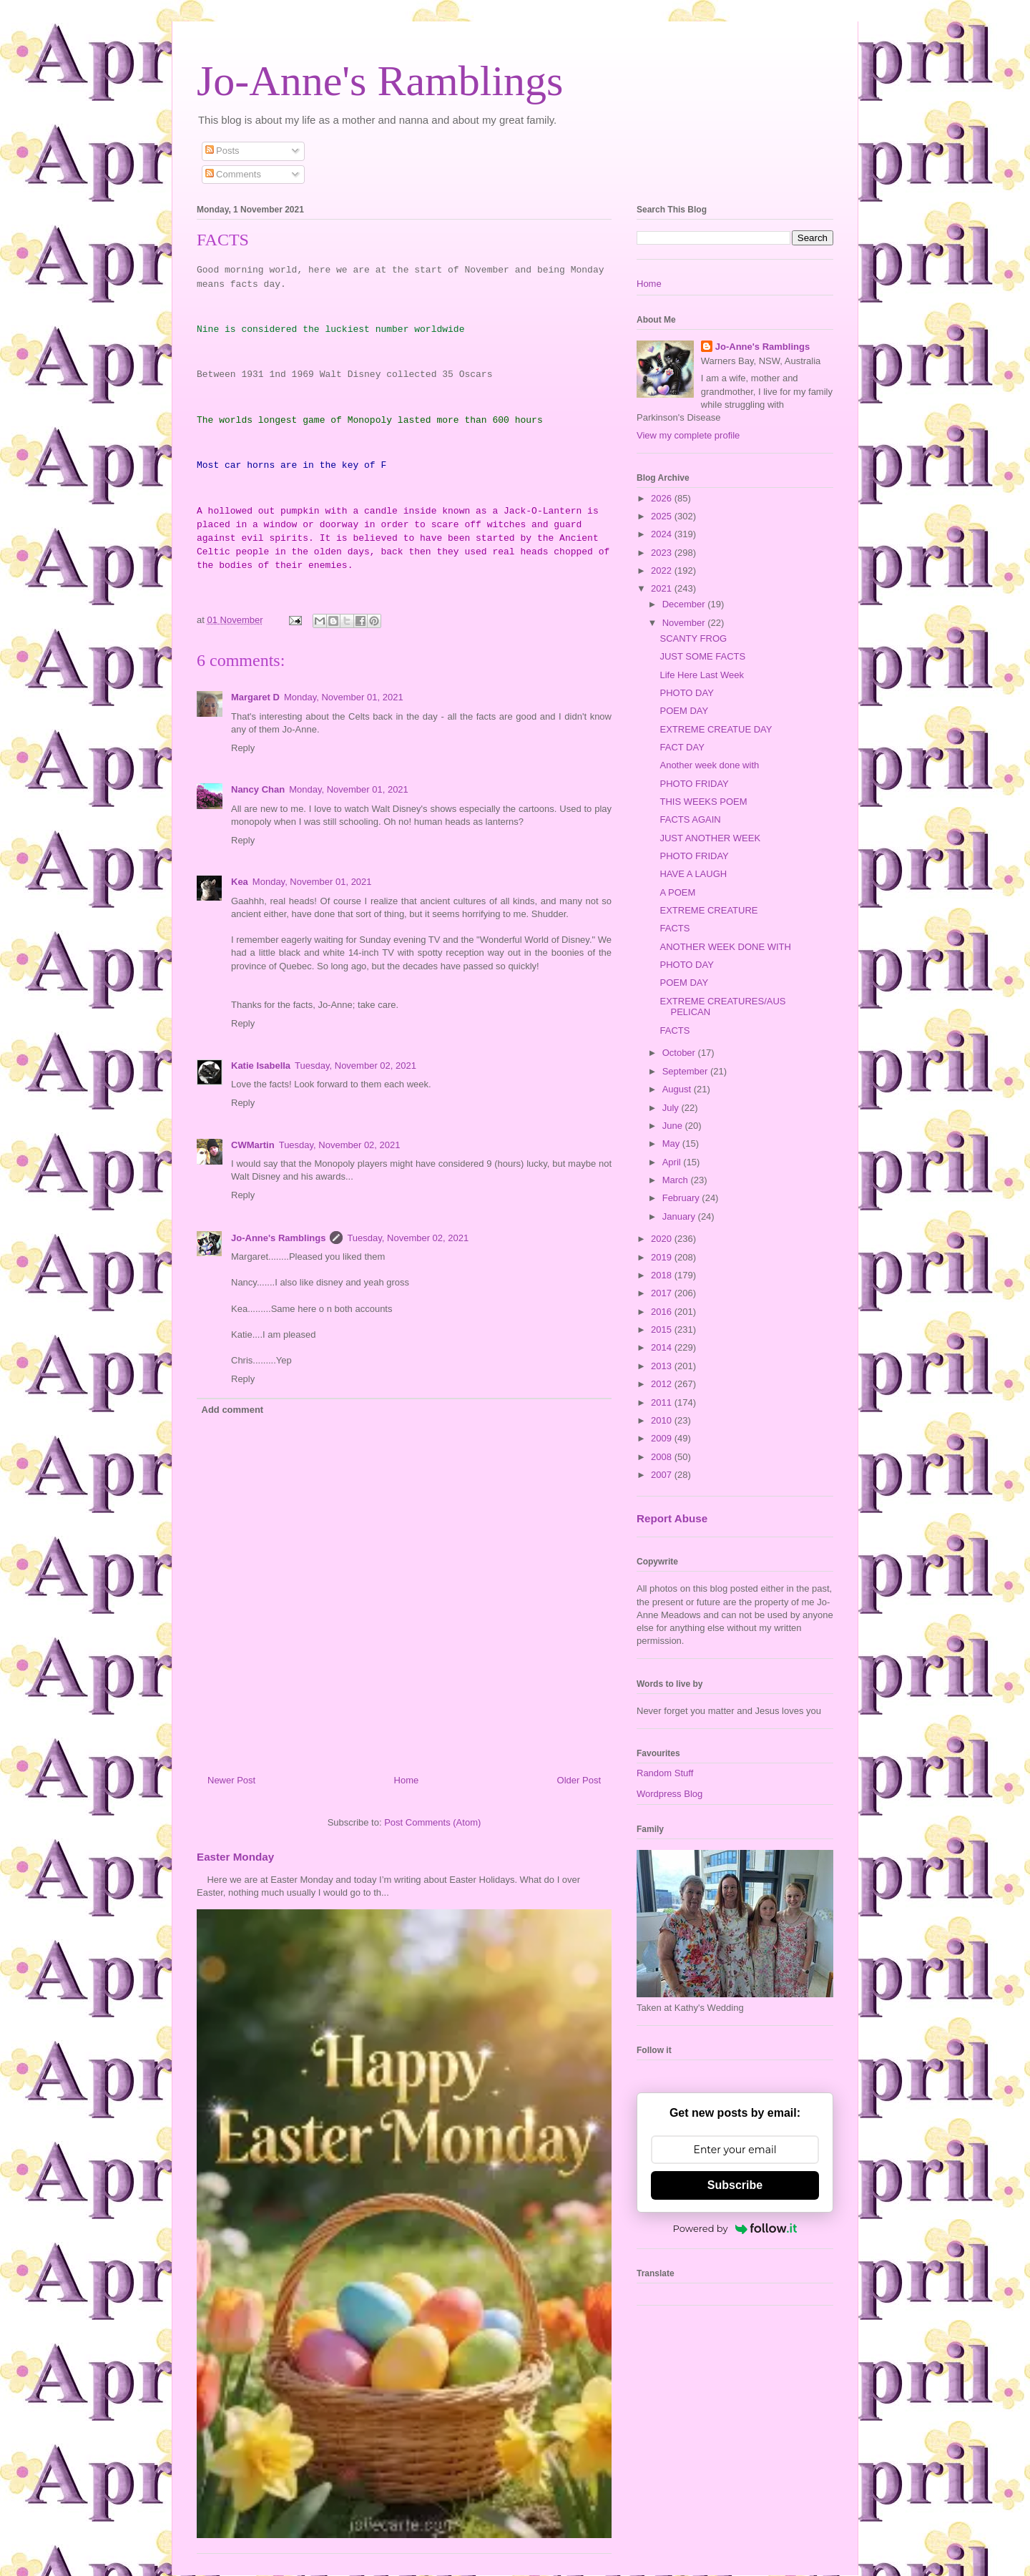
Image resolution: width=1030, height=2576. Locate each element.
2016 (663, 1311)
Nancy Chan (258, 789)
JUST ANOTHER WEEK (709, 838)
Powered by (735, 2228)
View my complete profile (688, 435)
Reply (243, 748)
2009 (663, 1438)
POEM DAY (683, 710)
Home (406, 1780)
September (686, 1071)
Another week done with (709, 765)
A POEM (677, 892)
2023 (663, 552)
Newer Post (231, 1780)
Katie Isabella (260, 1065)
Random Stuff (665, 1773)
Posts (222, 150)
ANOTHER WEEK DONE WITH (724, 946)
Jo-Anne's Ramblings (380, 80)
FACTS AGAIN (689, 819)
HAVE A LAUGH (693, 873)
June (673, 1125)
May (672, 1143)
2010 (663, 1420)
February (682, 1197)
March (676, 1180)
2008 (663, 1456)
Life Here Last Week (701, 675)
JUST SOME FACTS (702, 656)
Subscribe (734, 2185)
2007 (663, 1474)
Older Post (579, 1780)
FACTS (674, 928)
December (685, 604)
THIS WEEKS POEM (703, 801)
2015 (663, 1329)
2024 (663, 534)
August (678, 1089)
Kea (239, 881)
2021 (663, 588)
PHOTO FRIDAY (693, 783)
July (672, 1107)
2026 (663, 498)
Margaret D (255, 697)
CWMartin (253, 1145)
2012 (663, 1383)
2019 (663, 1257)
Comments (233, 174)
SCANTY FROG (693, 638)
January (680, 1216)
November (685, 622)
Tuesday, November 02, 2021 (355, 1065)
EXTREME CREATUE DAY (715, 729)
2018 (663, 1275)
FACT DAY (681, 747)
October (680, 1052)
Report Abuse (672, 1518)
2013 (663, 1366)
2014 (663, 1347)
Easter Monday (235, 1857)
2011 (663, 1402)
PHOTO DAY (686, 692)
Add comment (233, 1409)
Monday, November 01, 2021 (343, 697)
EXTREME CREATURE (708, 910)
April (673, 1162)
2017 (663, 1293)
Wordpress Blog (669, 1793)
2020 (663, 1238)
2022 (663, 570)
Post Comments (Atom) (432, 1822)
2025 (663, 516)
